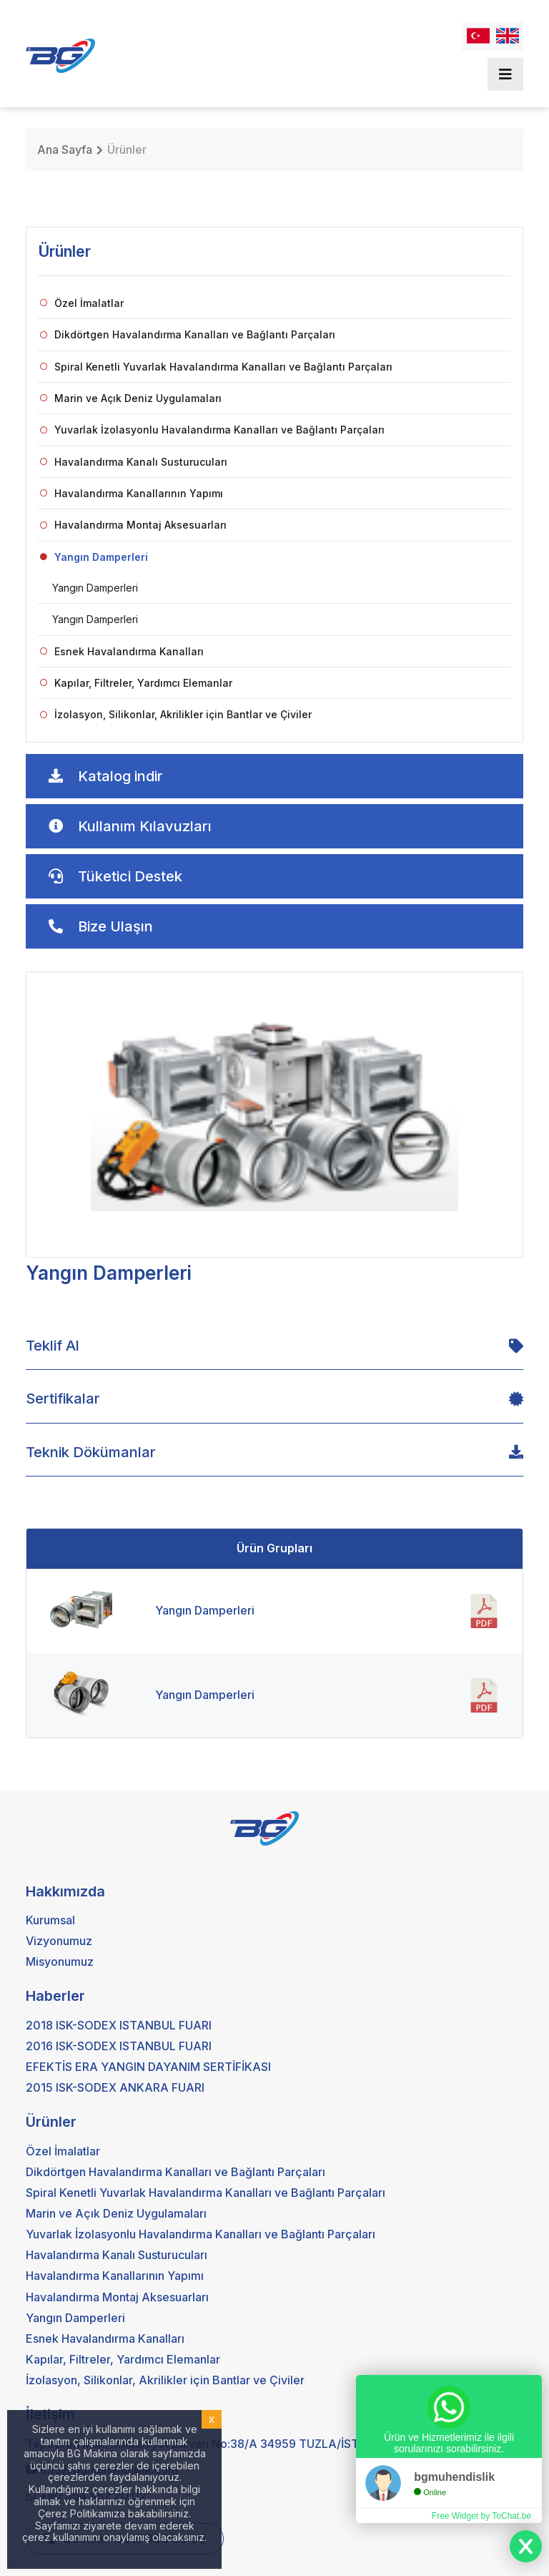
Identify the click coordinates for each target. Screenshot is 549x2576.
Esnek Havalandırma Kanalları (122, 651)
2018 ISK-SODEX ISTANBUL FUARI (119, 2025)
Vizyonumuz (59, 1941)
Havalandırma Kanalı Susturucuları (133, 462)
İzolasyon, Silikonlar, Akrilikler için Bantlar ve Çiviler (176, 714)
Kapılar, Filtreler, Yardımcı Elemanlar (136, 683)
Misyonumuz (60, 1961)
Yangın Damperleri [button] (94, 557)
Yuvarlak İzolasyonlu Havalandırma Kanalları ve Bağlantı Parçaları (212, 429)
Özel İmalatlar (82, 303)
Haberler (55, 1995)
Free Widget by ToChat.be (481, 2516)
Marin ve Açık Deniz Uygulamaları (131, 398)
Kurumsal (50, 1920)
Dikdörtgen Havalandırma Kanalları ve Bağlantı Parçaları (187, 334)
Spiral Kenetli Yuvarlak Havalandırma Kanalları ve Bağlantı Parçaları (216, 367)
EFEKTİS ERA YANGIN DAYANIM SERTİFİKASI (148, 2067)
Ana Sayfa (64, 149)
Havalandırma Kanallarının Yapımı (131, 493)
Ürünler (127, 149)
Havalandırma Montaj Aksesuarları (133, 525)
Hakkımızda (65, 1891)
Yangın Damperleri (95, 588)
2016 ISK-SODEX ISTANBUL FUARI (119, 2046)
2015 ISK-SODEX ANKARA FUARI (115, 2087)
